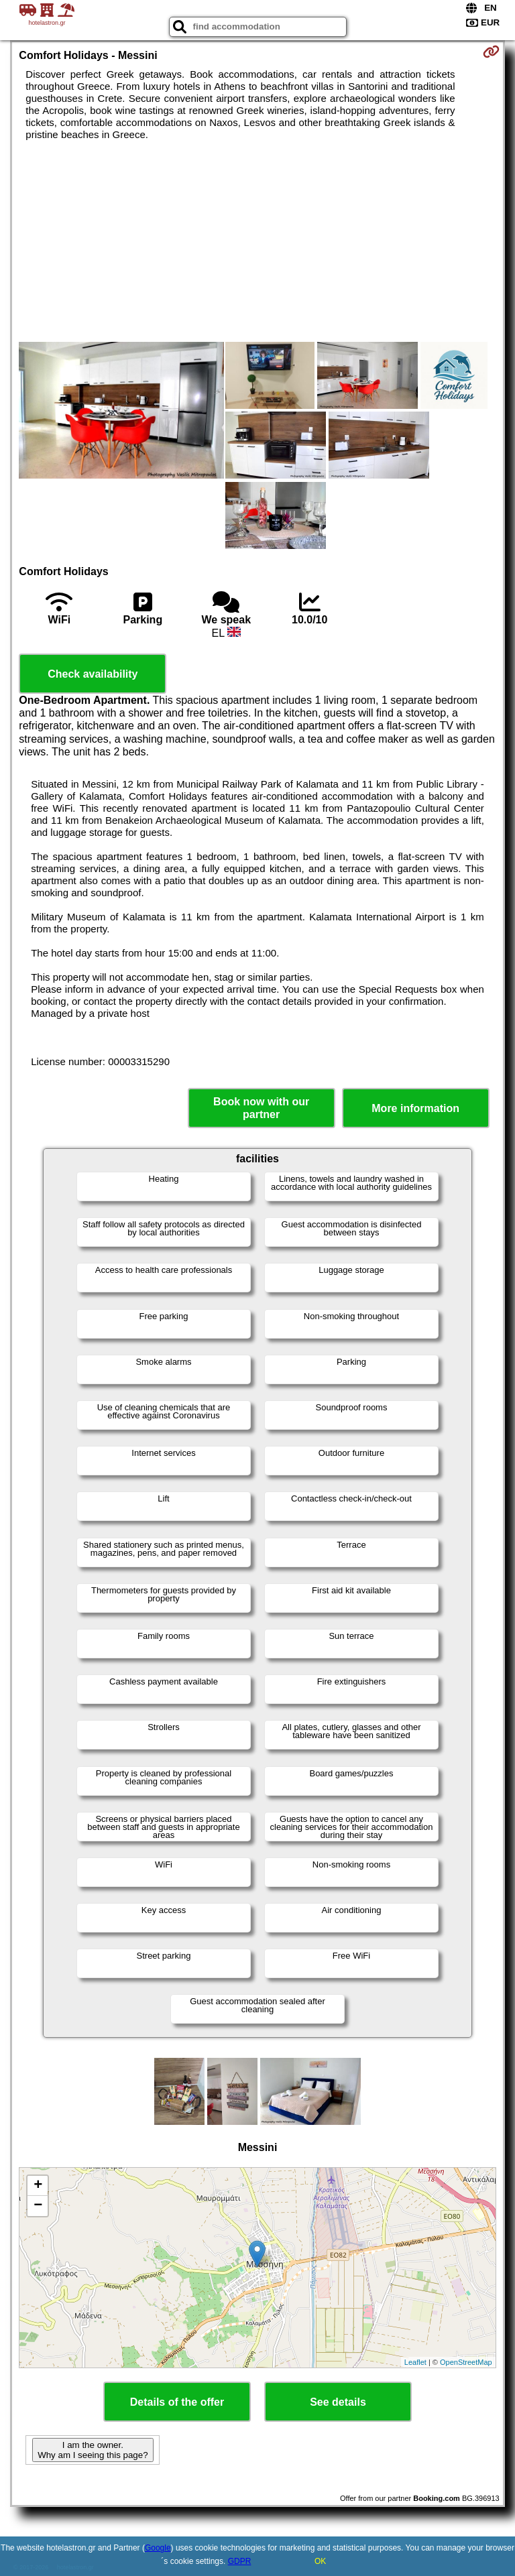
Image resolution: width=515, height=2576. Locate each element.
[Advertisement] (257, 241)
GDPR (239, 2561)
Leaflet (415, 2362)
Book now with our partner (261, 1108)
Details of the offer (177, 2402)
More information (415, 1108)
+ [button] (38, 2186)
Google (158, 2548)
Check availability (92, 674)
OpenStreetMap (466, 2362)
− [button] (38, 2206)
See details (338, 2402)
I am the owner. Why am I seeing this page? (93, 2450)
